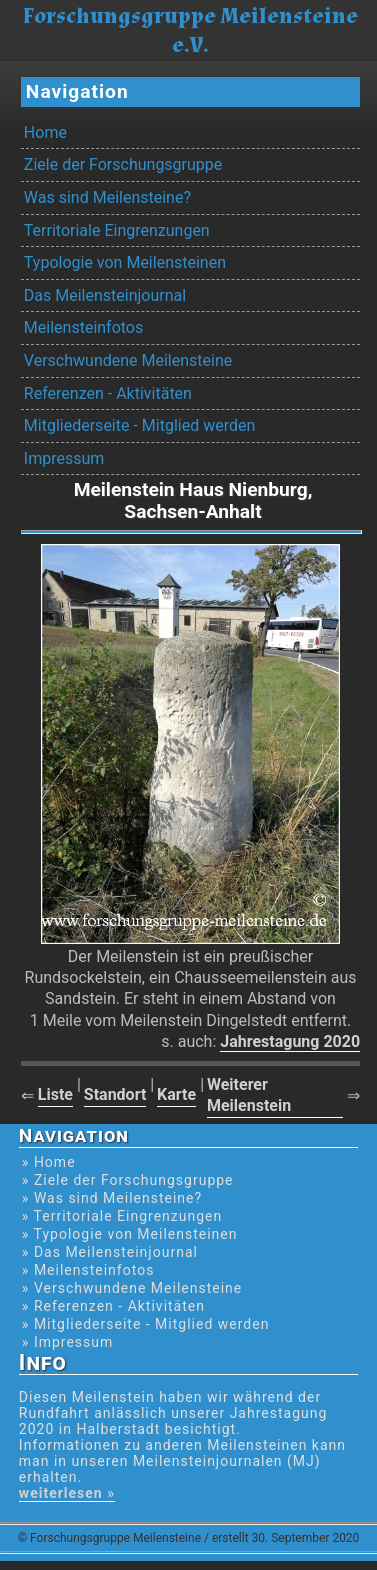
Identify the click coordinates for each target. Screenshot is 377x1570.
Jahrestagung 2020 (290, 1041)
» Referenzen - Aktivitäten (113, 1306)
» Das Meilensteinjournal (110, 1252)
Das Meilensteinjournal (105, 295)
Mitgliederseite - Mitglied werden (139, 425)
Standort (115, 1094)
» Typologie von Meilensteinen (130, 1234)
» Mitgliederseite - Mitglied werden (146, 1324)
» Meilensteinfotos (88, 1270)
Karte (176, 1094)
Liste (55, 1094)
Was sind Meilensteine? (107, 197)
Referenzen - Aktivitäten (108, 393)
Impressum (64, 458)
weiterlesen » (67, 1493)
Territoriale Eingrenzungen (117, 230)
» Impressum (67, 1342)
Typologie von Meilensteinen (125, 262)
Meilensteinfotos (83, 327)
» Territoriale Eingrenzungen (122, 1216)
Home (45, 132)
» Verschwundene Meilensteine (132, 1288)
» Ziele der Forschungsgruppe (128, 1180)
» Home (49, 1162)
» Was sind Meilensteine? (112, 1198)
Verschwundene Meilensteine (128, 360)
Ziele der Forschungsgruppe (123, 164)
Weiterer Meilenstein (249, 1095)
